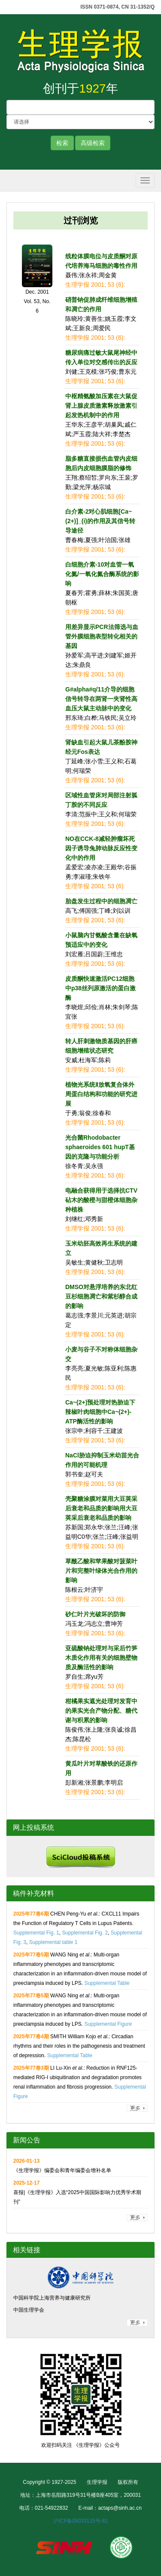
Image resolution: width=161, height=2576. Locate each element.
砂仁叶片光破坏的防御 (95, 1614)
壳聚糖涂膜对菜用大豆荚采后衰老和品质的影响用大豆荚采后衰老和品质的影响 (101, 1508)
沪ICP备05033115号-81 (80, 2521)
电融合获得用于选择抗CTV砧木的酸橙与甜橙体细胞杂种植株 (101, 1200)
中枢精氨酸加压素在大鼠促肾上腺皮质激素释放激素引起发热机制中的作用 (101, 405)
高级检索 (93, 142)
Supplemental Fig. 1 (36, 1933)
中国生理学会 (28, 2310)
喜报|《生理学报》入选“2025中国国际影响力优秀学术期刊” (77, 2192)
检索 (62, 142)
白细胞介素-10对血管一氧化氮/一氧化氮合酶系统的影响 (102, 574)
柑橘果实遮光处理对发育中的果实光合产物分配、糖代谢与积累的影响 (101, 1711)
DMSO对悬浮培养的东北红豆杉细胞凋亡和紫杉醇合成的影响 (101, 1296)
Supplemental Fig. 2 (85, 1933)
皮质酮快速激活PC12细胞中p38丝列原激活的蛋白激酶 (100, 988)
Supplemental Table (106, 1983)
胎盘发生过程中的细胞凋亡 (101, 901)
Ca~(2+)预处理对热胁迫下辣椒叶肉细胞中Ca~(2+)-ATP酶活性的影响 (100, 1412)
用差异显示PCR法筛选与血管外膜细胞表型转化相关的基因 (101, 636)
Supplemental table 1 (53, 1942)
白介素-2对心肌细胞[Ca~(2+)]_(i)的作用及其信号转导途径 (100, 521)
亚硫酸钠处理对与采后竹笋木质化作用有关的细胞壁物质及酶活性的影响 (101, 1658)
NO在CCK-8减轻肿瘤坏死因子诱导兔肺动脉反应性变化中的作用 (101, 848)
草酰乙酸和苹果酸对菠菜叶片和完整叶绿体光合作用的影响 (101, 1571)
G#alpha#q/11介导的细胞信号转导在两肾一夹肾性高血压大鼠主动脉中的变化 (101, 699)
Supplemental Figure (108, 2024)
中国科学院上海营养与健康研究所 (52, 2298)
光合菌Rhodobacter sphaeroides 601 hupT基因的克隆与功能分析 (100, 1147)
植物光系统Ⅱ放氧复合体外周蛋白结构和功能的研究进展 (101, 1094)
